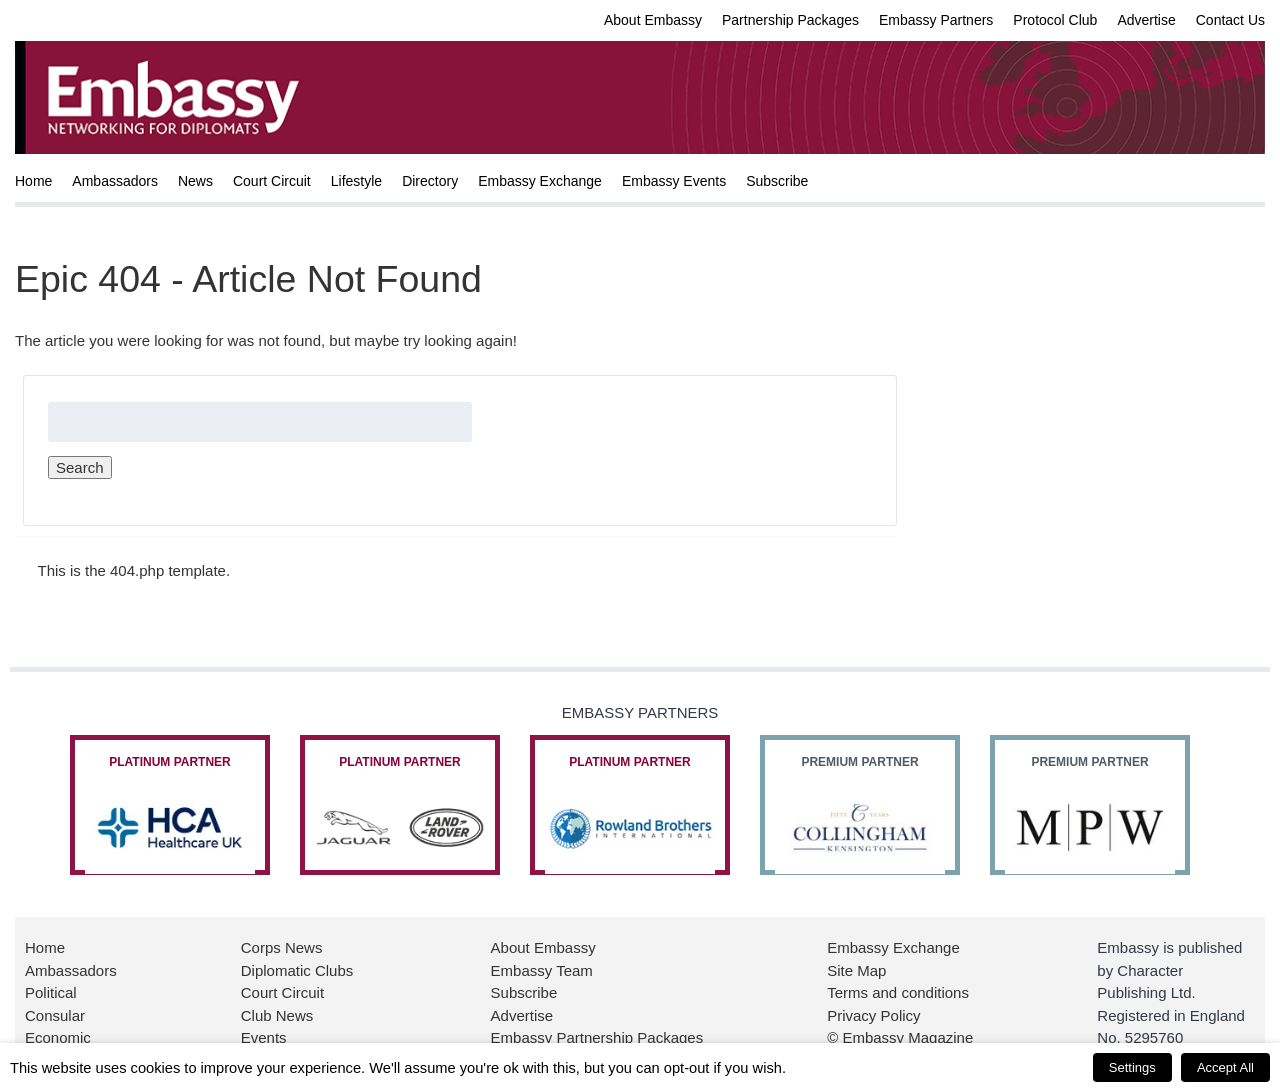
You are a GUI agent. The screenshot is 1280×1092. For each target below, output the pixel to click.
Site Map (856, 970)
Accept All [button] (1225, 1067)
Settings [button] (1132, 1067)
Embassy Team (542, 970)
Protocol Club (1055, 20)
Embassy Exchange (540, 181)
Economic (58, 1037)
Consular (55, 1015)
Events (264, 1037)
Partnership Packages (790, 20)
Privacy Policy (873, 1015)
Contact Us (1230, 20)
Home (33, 181)
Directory (430, 181)
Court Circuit (272, 181)
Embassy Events (674, 181)
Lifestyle (356, 181)
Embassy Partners (936, 20)
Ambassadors (115, 181)
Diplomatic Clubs (297, 970)
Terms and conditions (898, 992)
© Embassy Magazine (900, 1037)
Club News (277, 1015)
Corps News (282, 947)
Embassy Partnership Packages (597, 1037)
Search (80, 467)
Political (51, 992)
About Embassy (653, 20)
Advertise (1146, 20)
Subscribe (777, 181)
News (195, 181)
